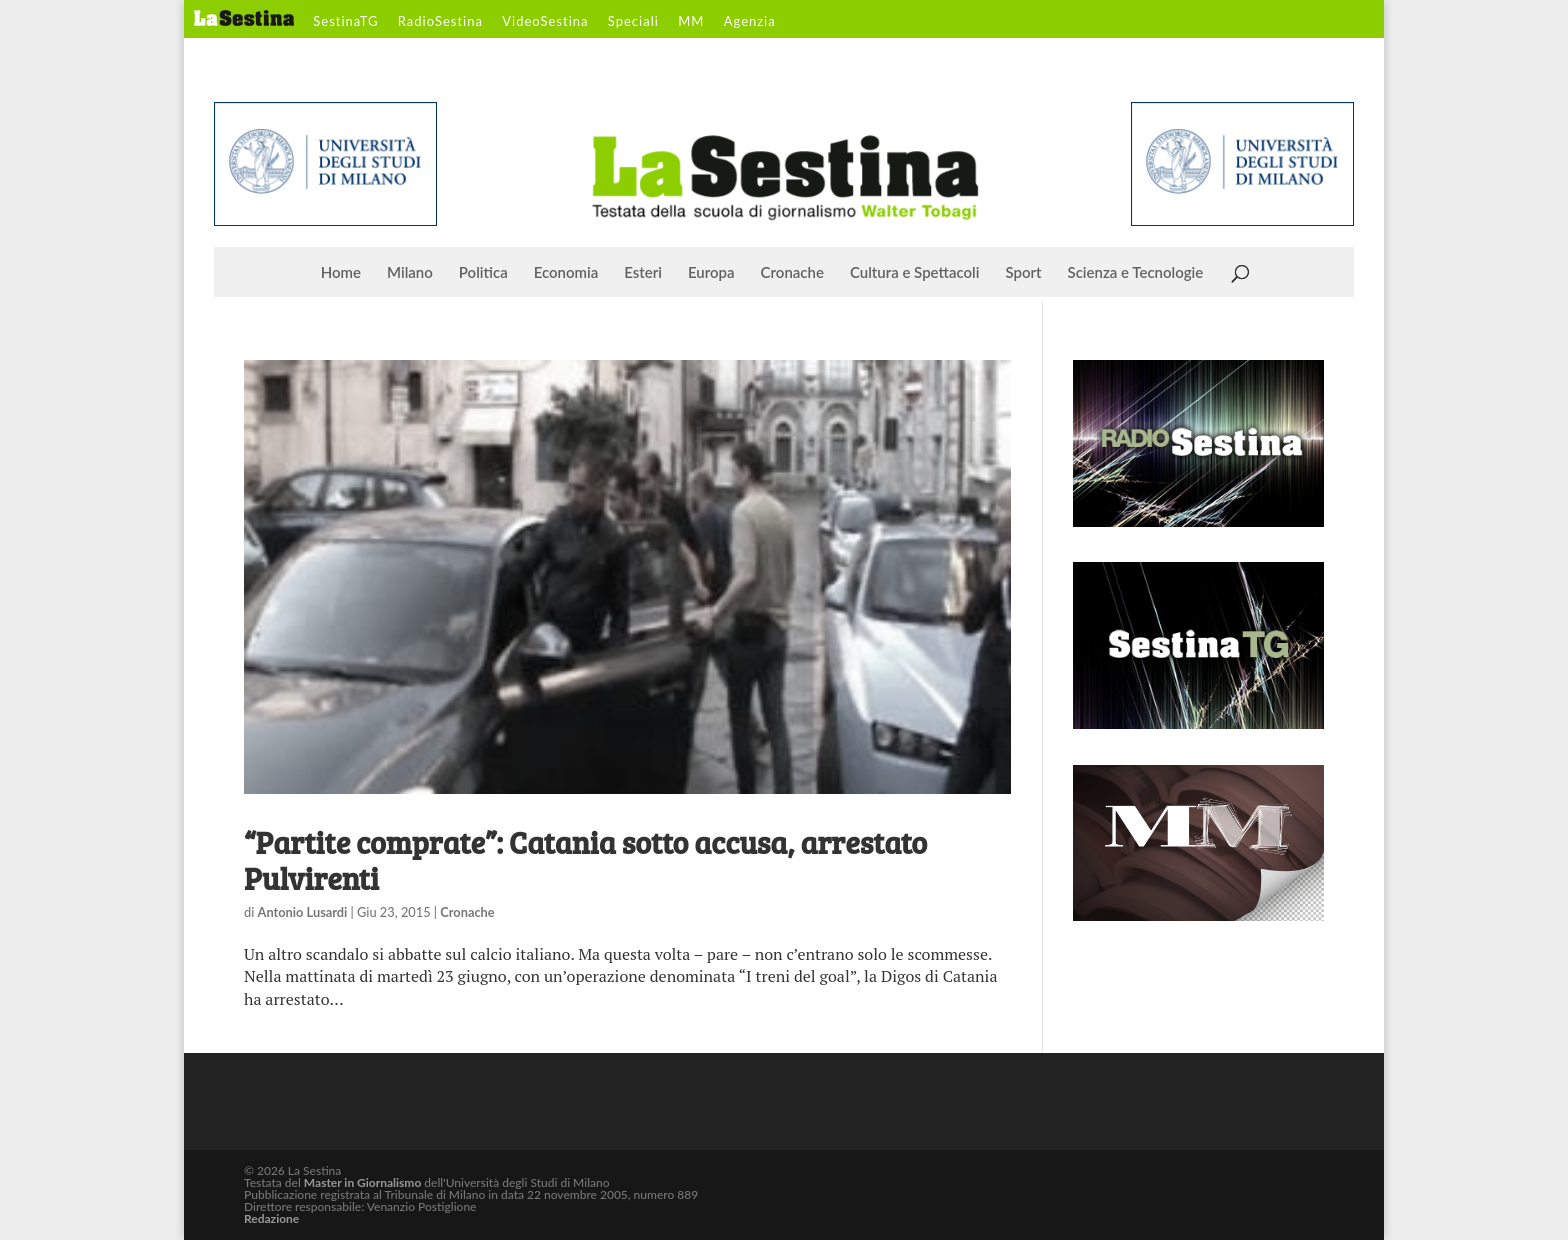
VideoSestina (545, 22)
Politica (483, 273)
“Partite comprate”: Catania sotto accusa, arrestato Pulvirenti (585, 860)
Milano (410, 273)
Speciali (633, 22)
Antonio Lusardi (303, 912)
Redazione (271, 1218)
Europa (711, 273)
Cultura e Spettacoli (915, 273)
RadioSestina (440, 22)
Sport (1023, 273)
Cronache (792, 273)
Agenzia (750, 22)
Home (341, 273)
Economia (566, 273)
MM (691, 22)
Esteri (643, 273)
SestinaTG (345, 22)
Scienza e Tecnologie (1136, 273)
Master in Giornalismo (362, 1182)
